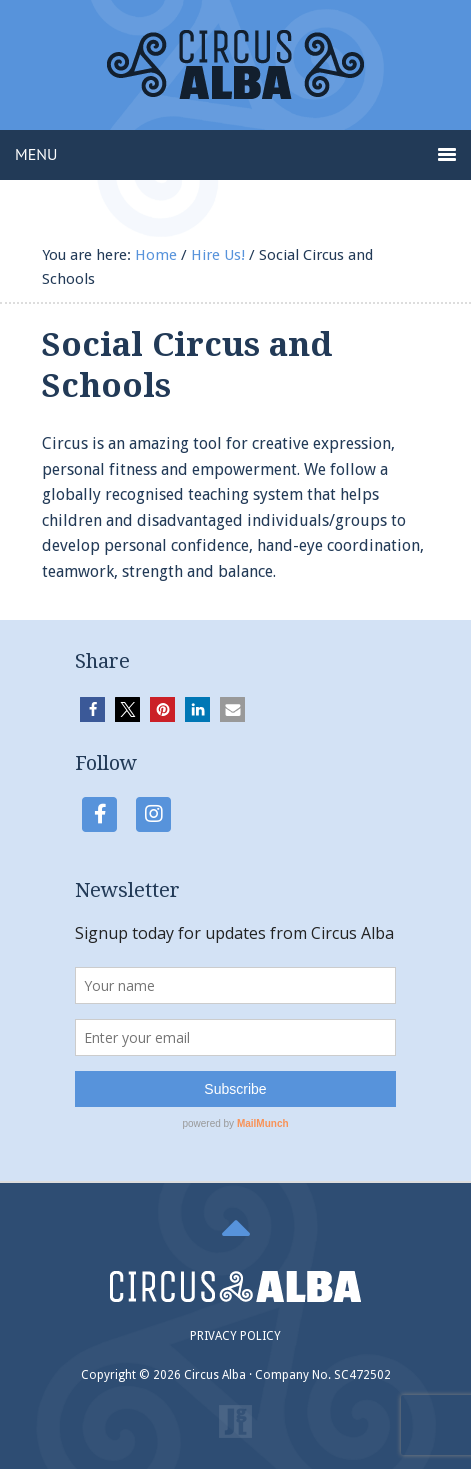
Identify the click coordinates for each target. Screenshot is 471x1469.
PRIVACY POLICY (235, 1336)
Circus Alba (235, 80)
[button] (92, 709)
